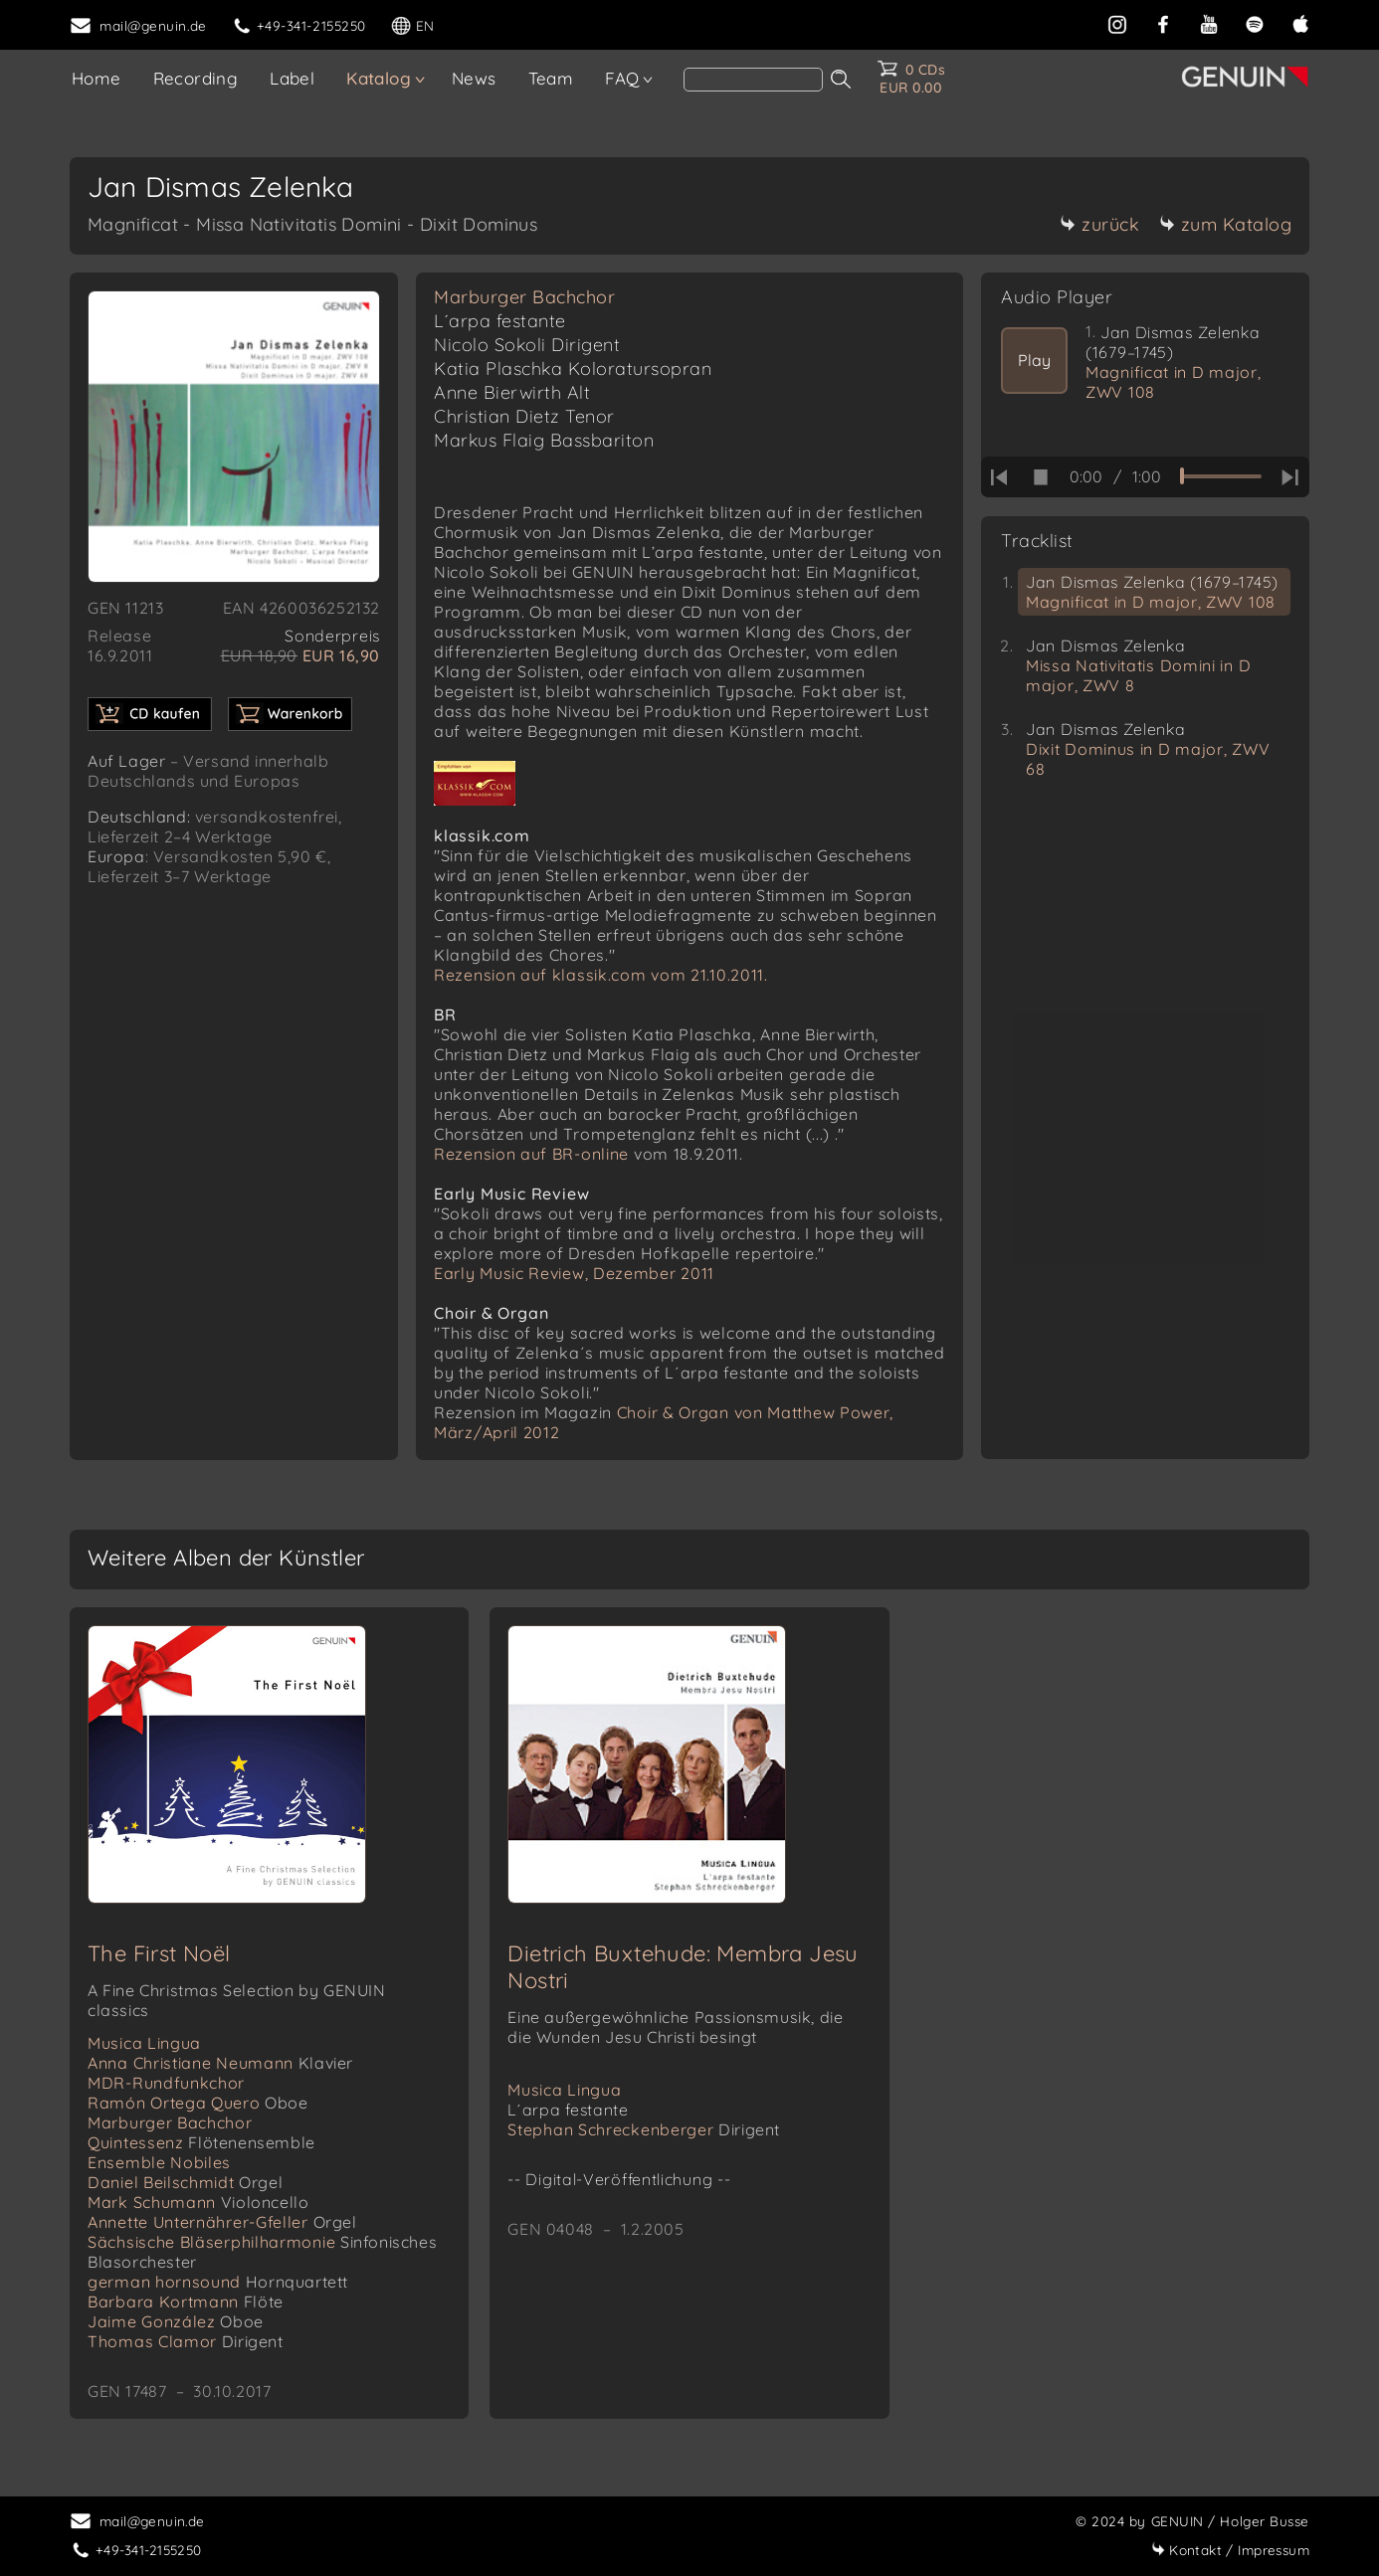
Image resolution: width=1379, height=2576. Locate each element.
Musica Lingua (144, 2043)
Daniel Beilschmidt (185, 2182)
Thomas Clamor (186, 2341)
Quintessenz (201, 2142)
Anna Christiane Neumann (220, 2063)
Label (292, 78)
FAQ (622, 78)
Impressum (1230, 2549)
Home (96, 78)
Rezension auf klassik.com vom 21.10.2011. (601, 975)
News (474, 78)
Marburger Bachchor (524, 296)
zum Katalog (1225, 224)
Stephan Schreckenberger (643, 2129)
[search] (753, 80)
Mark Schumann (198, 2202)
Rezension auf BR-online (531, 1154)
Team (551, 78)
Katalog (378, 78)
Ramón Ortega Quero (198, 2103)
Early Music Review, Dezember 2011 (574, 1273)
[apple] (1300, 22)
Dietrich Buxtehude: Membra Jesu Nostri (682, 1966)
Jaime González (176, 2321)
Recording (196, 78)
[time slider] (1221, 476)
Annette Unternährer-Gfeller (222, 2222)
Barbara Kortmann (186, 2301)
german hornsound (218, 2282)
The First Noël (159, 1953)
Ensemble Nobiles (159, 2162)
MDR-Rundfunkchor (166, 2083)
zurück (1099, 224)
